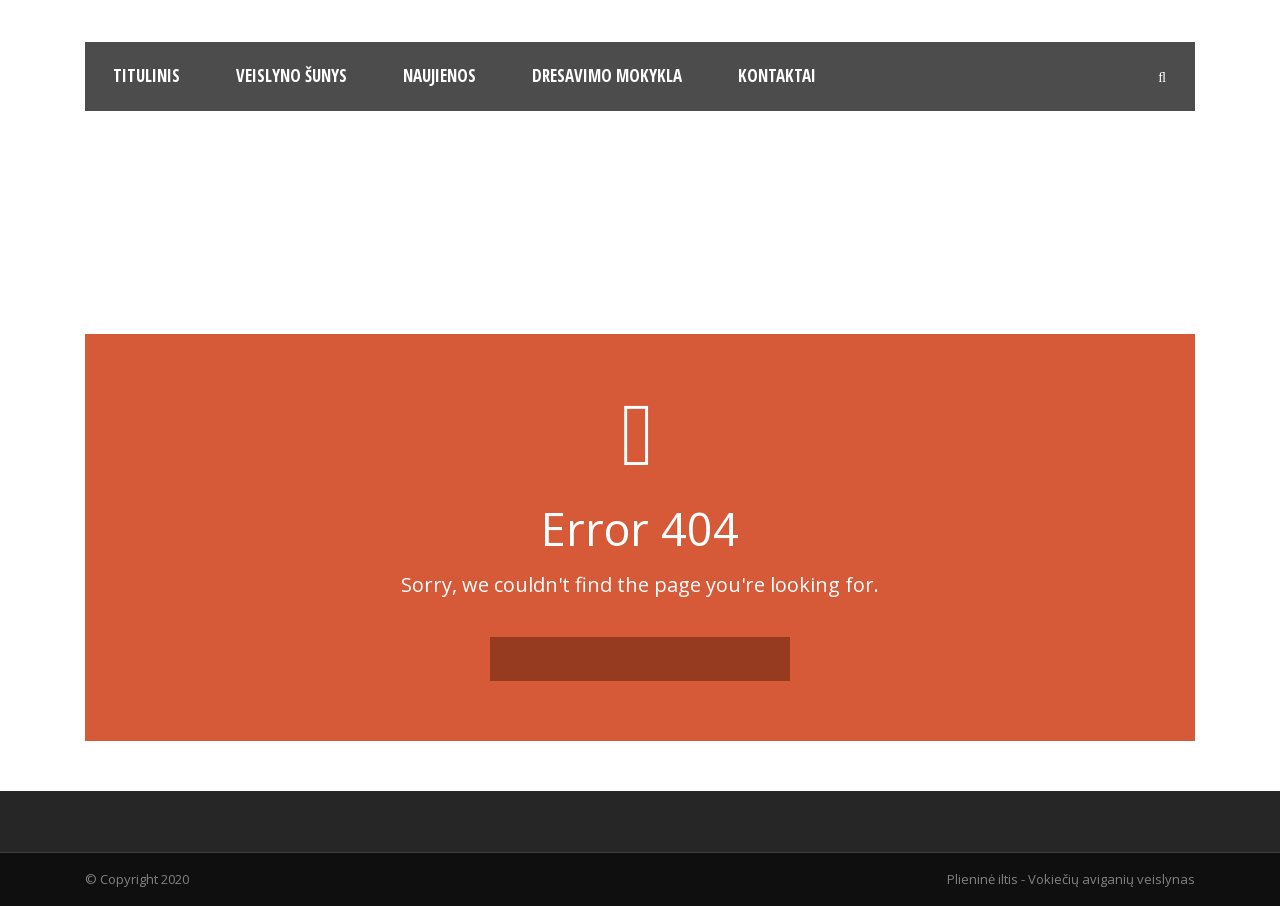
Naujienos (439, 75)
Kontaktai (777, 75)
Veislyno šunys (291, 75)
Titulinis (146, 75)
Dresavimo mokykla (607, 75)
